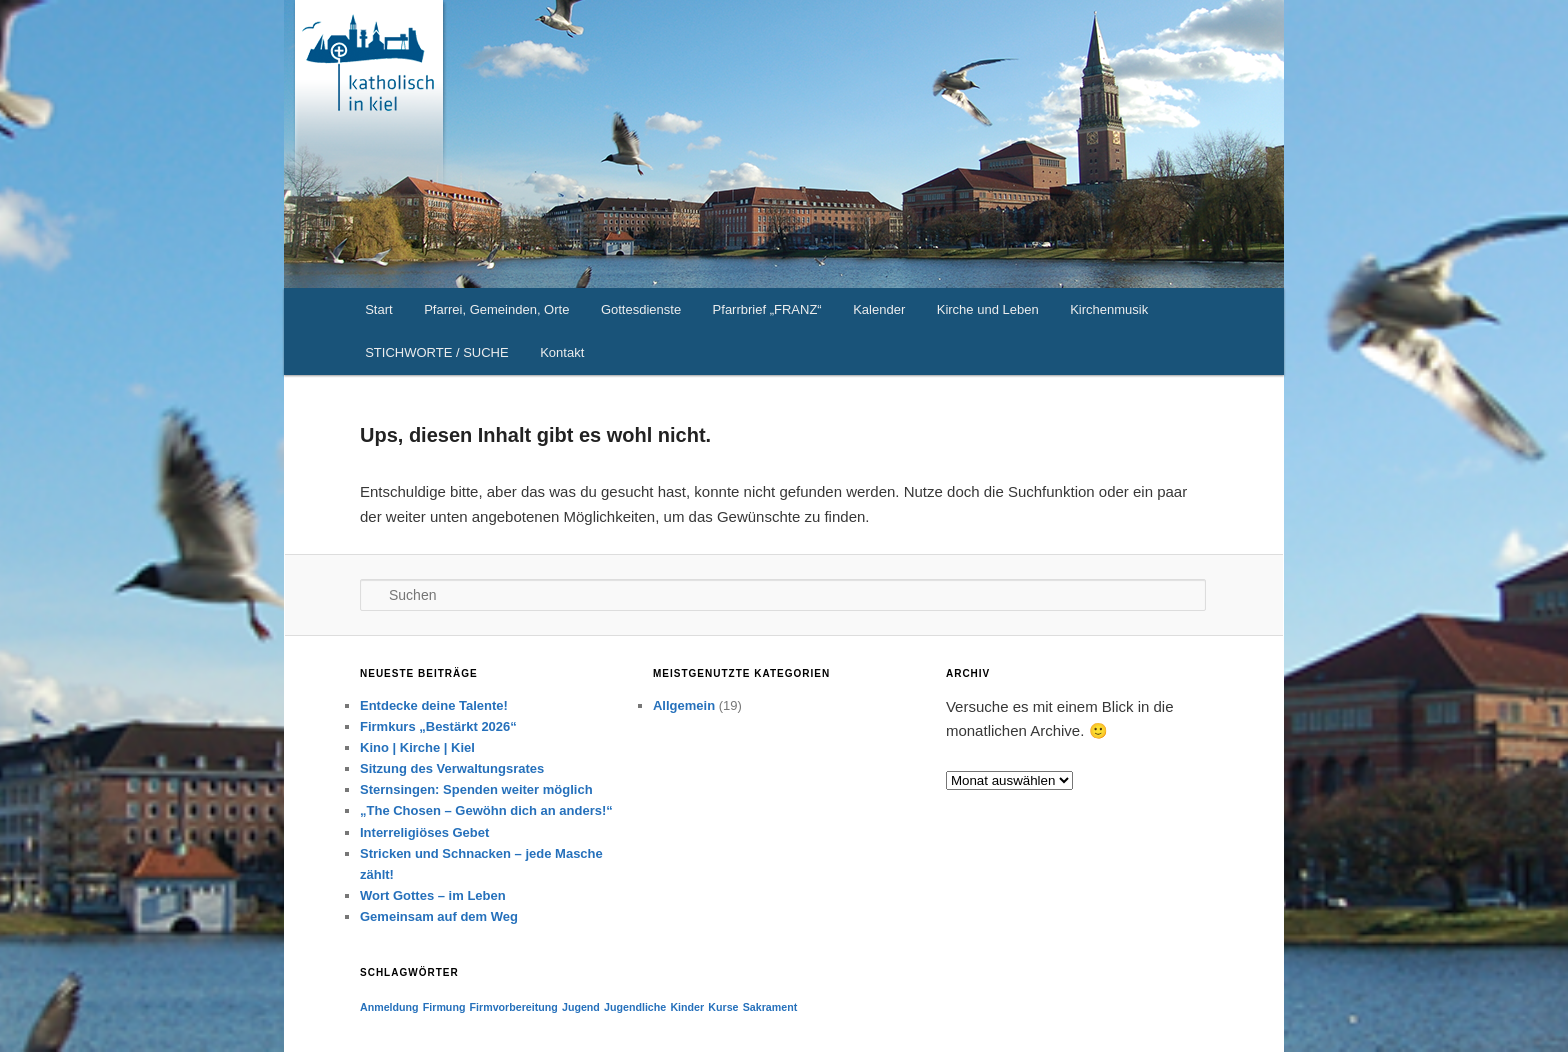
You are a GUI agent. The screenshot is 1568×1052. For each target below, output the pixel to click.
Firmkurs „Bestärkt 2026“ (438, 726)
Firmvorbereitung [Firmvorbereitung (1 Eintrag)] (514, 1007)
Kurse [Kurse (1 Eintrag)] (723, 1007)
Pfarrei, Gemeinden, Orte (496, 309)
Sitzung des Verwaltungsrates (452, 768)
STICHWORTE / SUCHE (437, 352)
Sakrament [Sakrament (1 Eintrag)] (770, 1007)
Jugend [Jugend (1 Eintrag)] (581, 1007)
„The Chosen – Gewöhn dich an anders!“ (486, 810)
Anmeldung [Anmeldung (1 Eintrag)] (389, 1007)
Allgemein (684, 705)
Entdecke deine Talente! (434, 705)
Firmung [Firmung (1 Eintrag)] (444, 1007)
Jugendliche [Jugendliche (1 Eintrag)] (635, 1007)
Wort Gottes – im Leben (433, 895)
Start (378, 309)
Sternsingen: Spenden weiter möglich (476, 789)
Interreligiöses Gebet (424, 832)
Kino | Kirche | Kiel (417, 747)
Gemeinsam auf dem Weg (439, 916)
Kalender (879, 309)
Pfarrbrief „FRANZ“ (767, 309)
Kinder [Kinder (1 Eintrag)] (687, 1007)
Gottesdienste (641, 309)
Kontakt (562, 352)
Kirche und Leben (988, 309)
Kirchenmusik (1109, 309)
